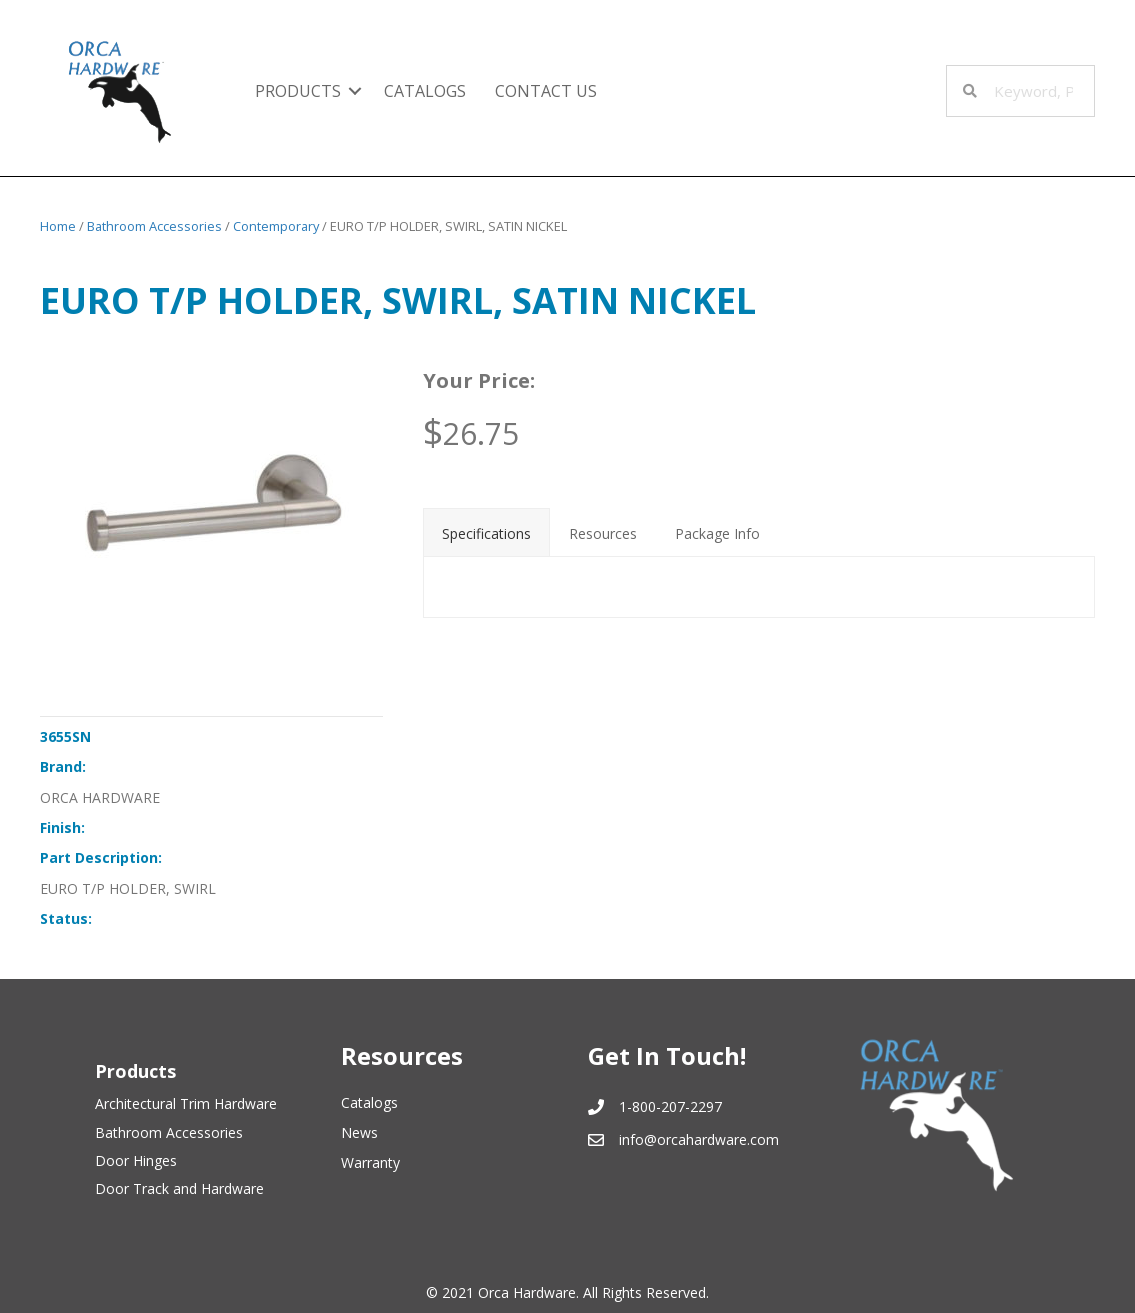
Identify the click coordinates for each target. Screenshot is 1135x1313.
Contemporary (276, 226)
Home (58, 226)
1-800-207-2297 (670, 1106)
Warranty (370, 1162)
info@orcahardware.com (699, 1139)
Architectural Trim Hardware (186, 1103)
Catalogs (425, 91)
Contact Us (546, 91)
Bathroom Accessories (154, 226)
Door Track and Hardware (179, 1188)
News (359, 1132)
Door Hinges (136, 1160)
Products (298, 91)
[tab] (486, 532)
